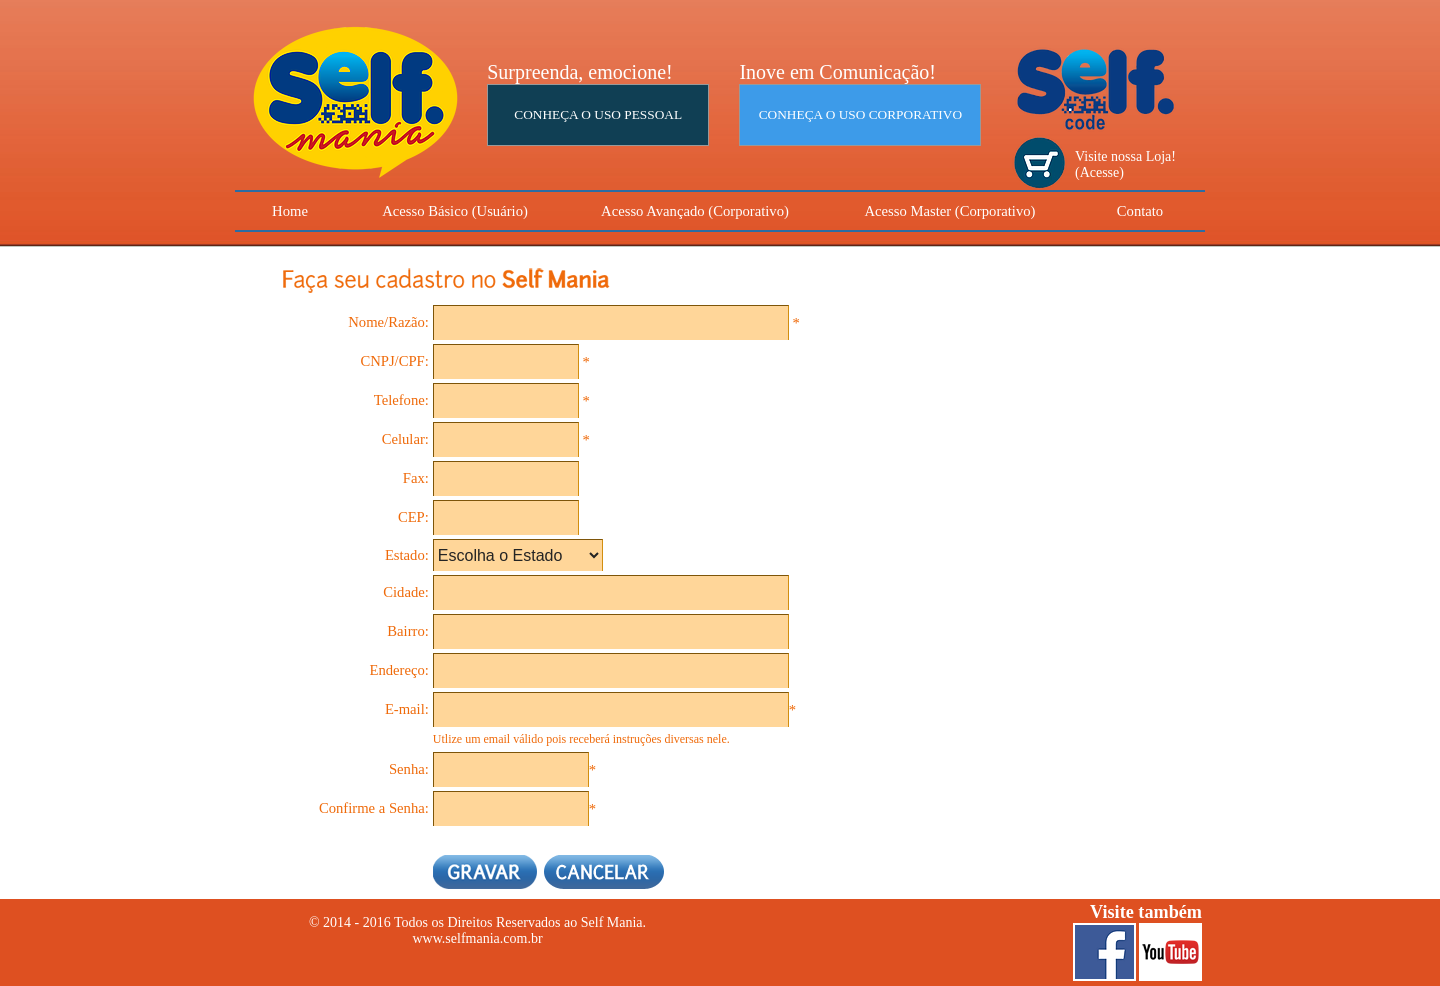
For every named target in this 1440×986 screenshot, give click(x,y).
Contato (1140, 211)
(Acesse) (1099, 172)
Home (290, 211)
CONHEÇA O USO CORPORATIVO (860, 114)
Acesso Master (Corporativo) (950, 211)
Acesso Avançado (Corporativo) (695, 211)
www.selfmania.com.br (477, 938)
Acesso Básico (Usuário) (455, 211)
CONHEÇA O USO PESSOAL (598, 114)
